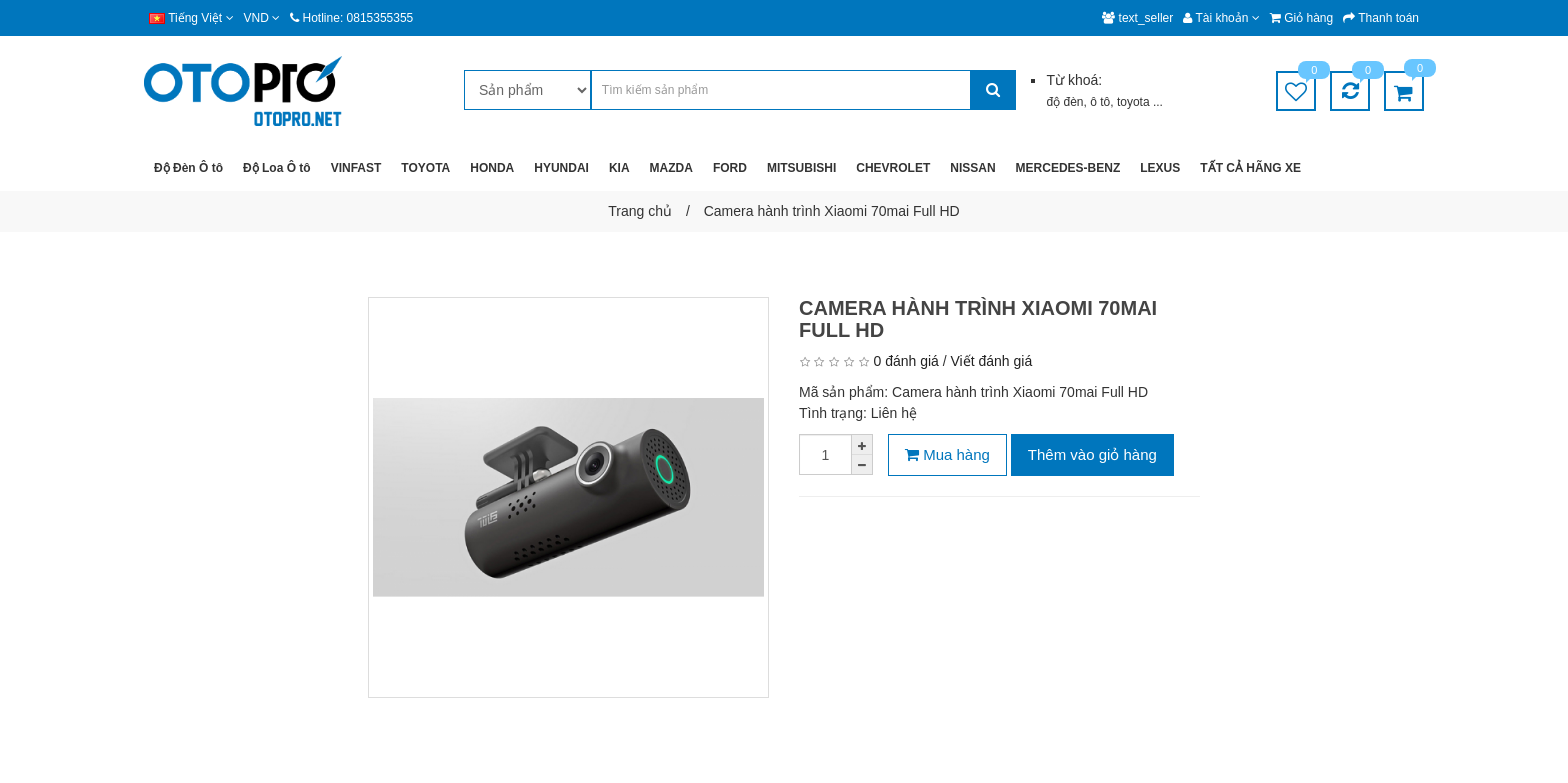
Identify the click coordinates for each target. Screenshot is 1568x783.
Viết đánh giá (992, 361)
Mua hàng (947, 454)
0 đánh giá (905, 361)
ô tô (1100, 102)
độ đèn (1064, 102)
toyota (1135, 102)
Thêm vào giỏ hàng (1092, 454)
